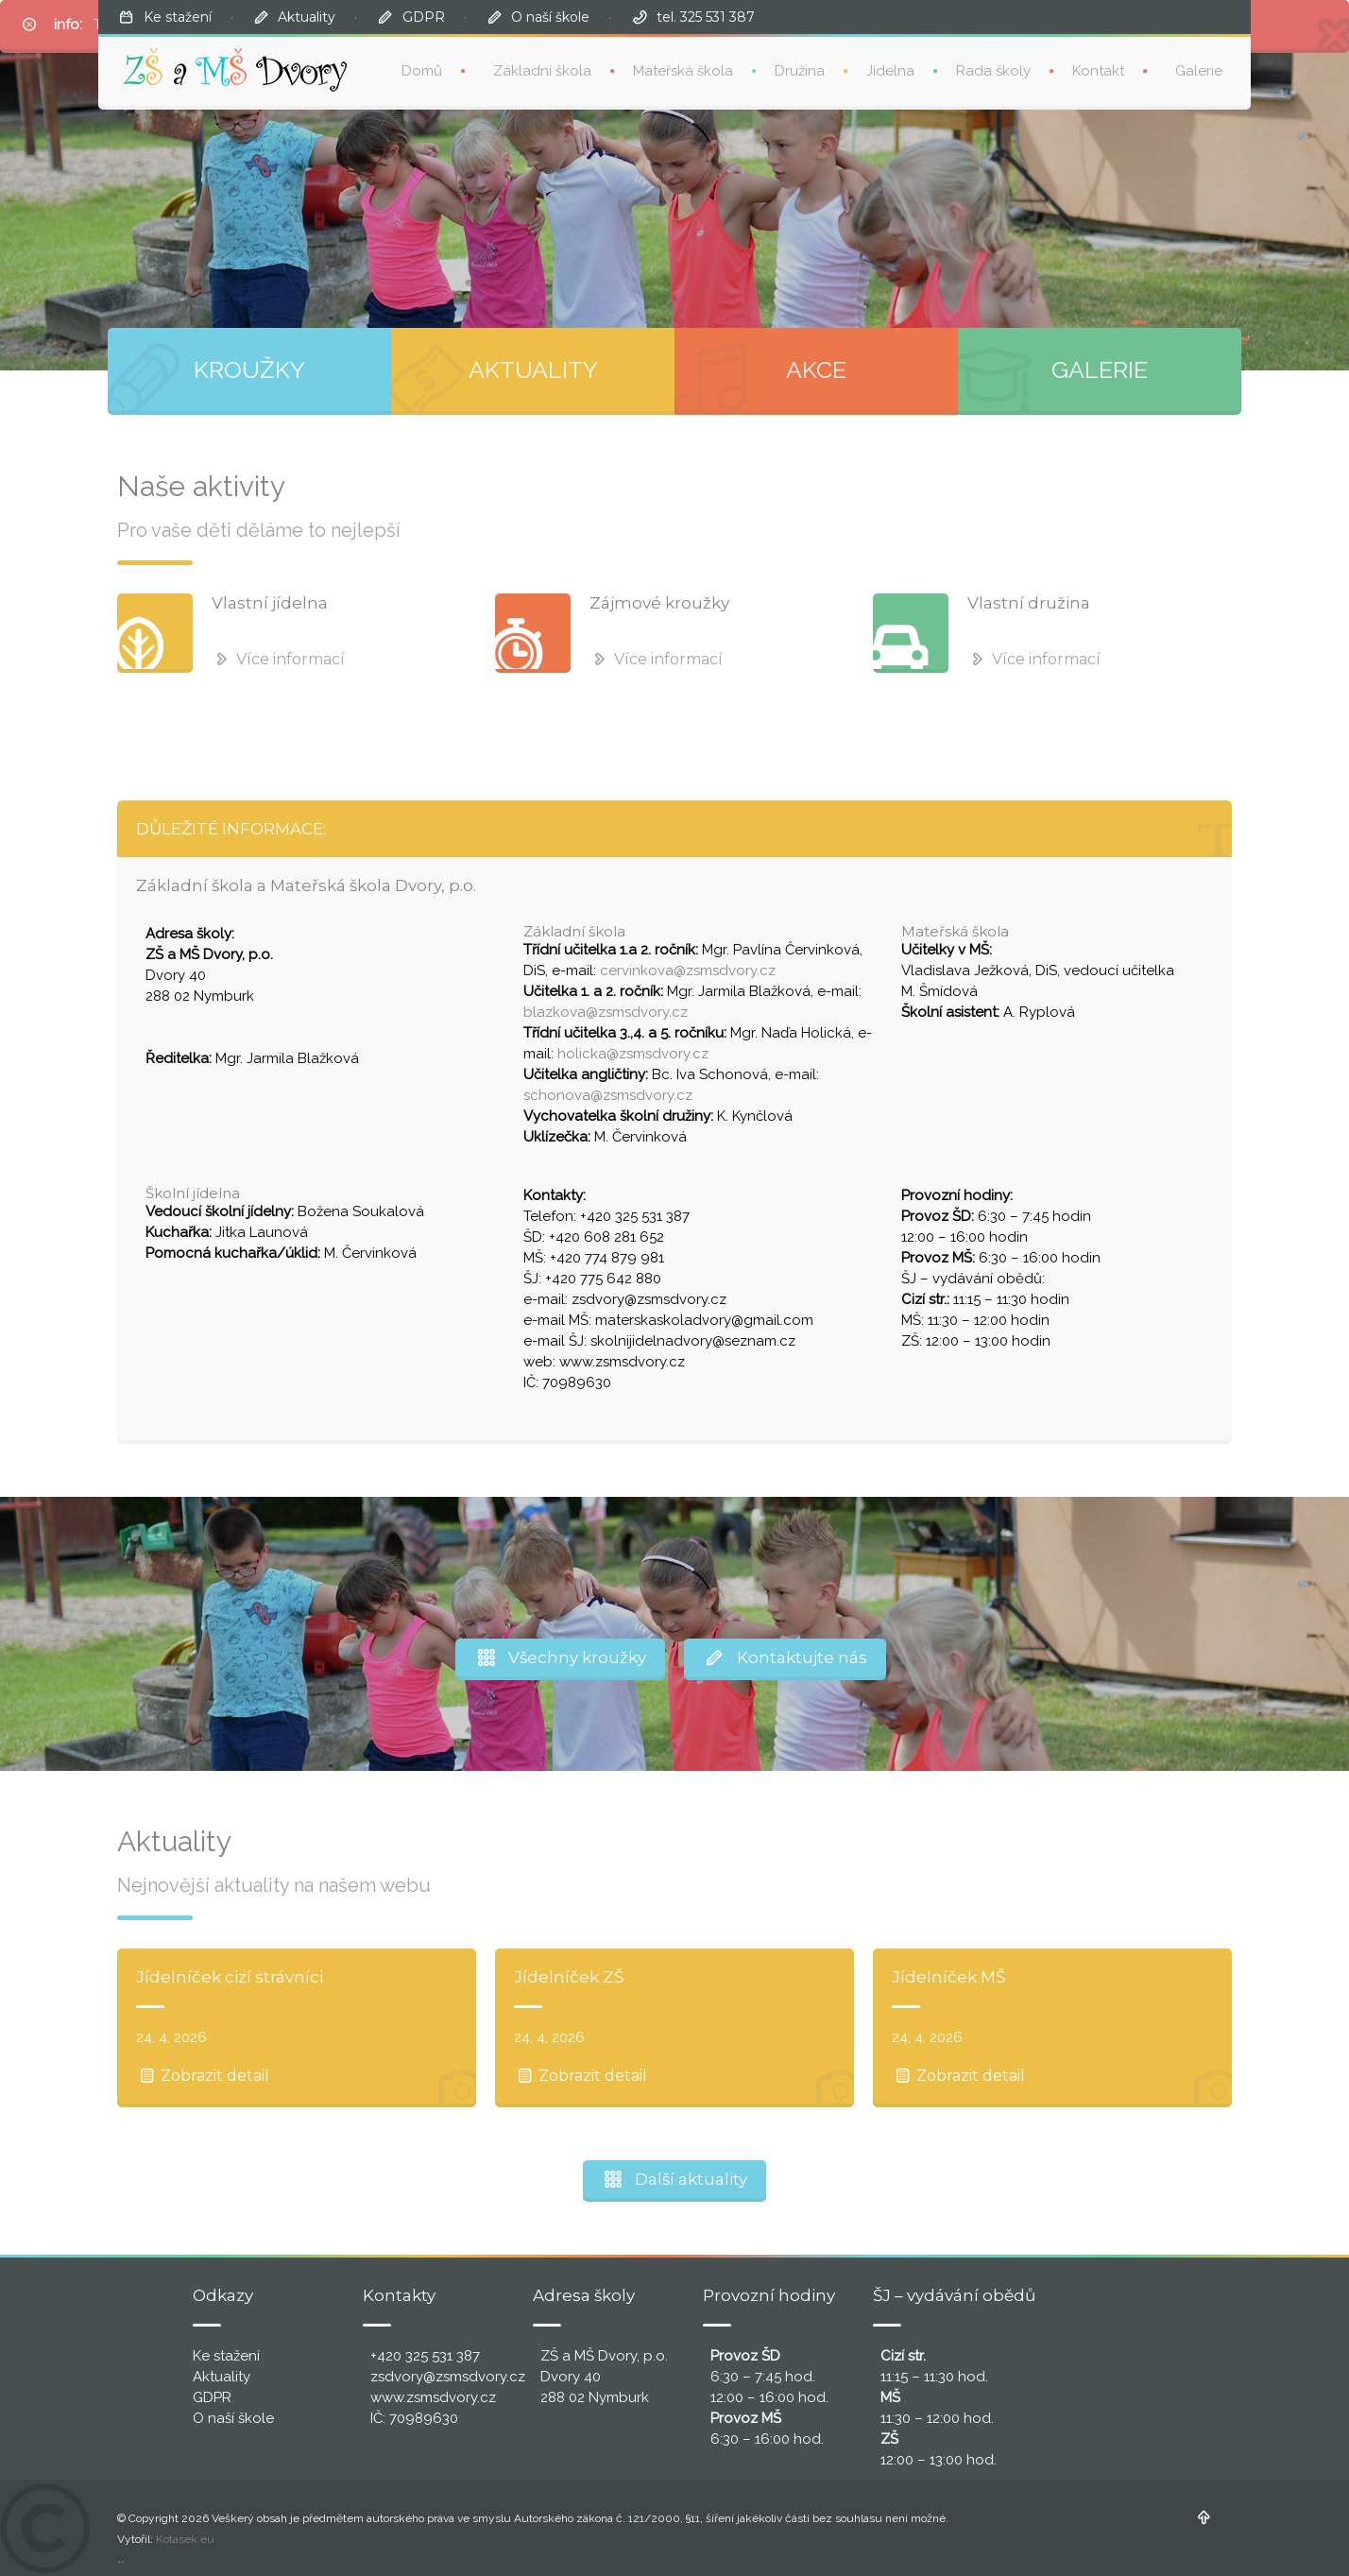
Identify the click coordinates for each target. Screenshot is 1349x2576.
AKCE (816, 369)
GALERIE (1099, 369)
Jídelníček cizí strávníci (229, 1976)
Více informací (278, 659)
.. (121, 2558)
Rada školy (993, 70)
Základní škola (542, 70)
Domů (421, 70)
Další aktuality (675, 2179)
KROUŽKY (249, 369)
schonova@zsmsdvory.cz (607, 1095)
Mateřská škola (683, 70)
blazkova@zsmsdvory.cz (605, 1012)
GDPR (423, 17)
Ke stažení (178, 17)
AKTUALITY (533, 369)
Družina (800, 70)
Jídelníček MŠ (948, 1976)
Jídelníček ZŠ (568, 1976)
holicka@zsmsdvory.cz (633, 1053)
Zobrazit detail (202, 2076)
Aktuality (306, 17)
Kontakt (1098, 70)
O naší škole (550, 17)
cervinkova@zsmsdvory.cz (688, 970)
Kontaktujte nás (785, 1657)
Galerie (1198, 70)
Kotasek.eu (185, 2539)
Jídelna (890, 70)
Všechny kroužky (560, 1657)
